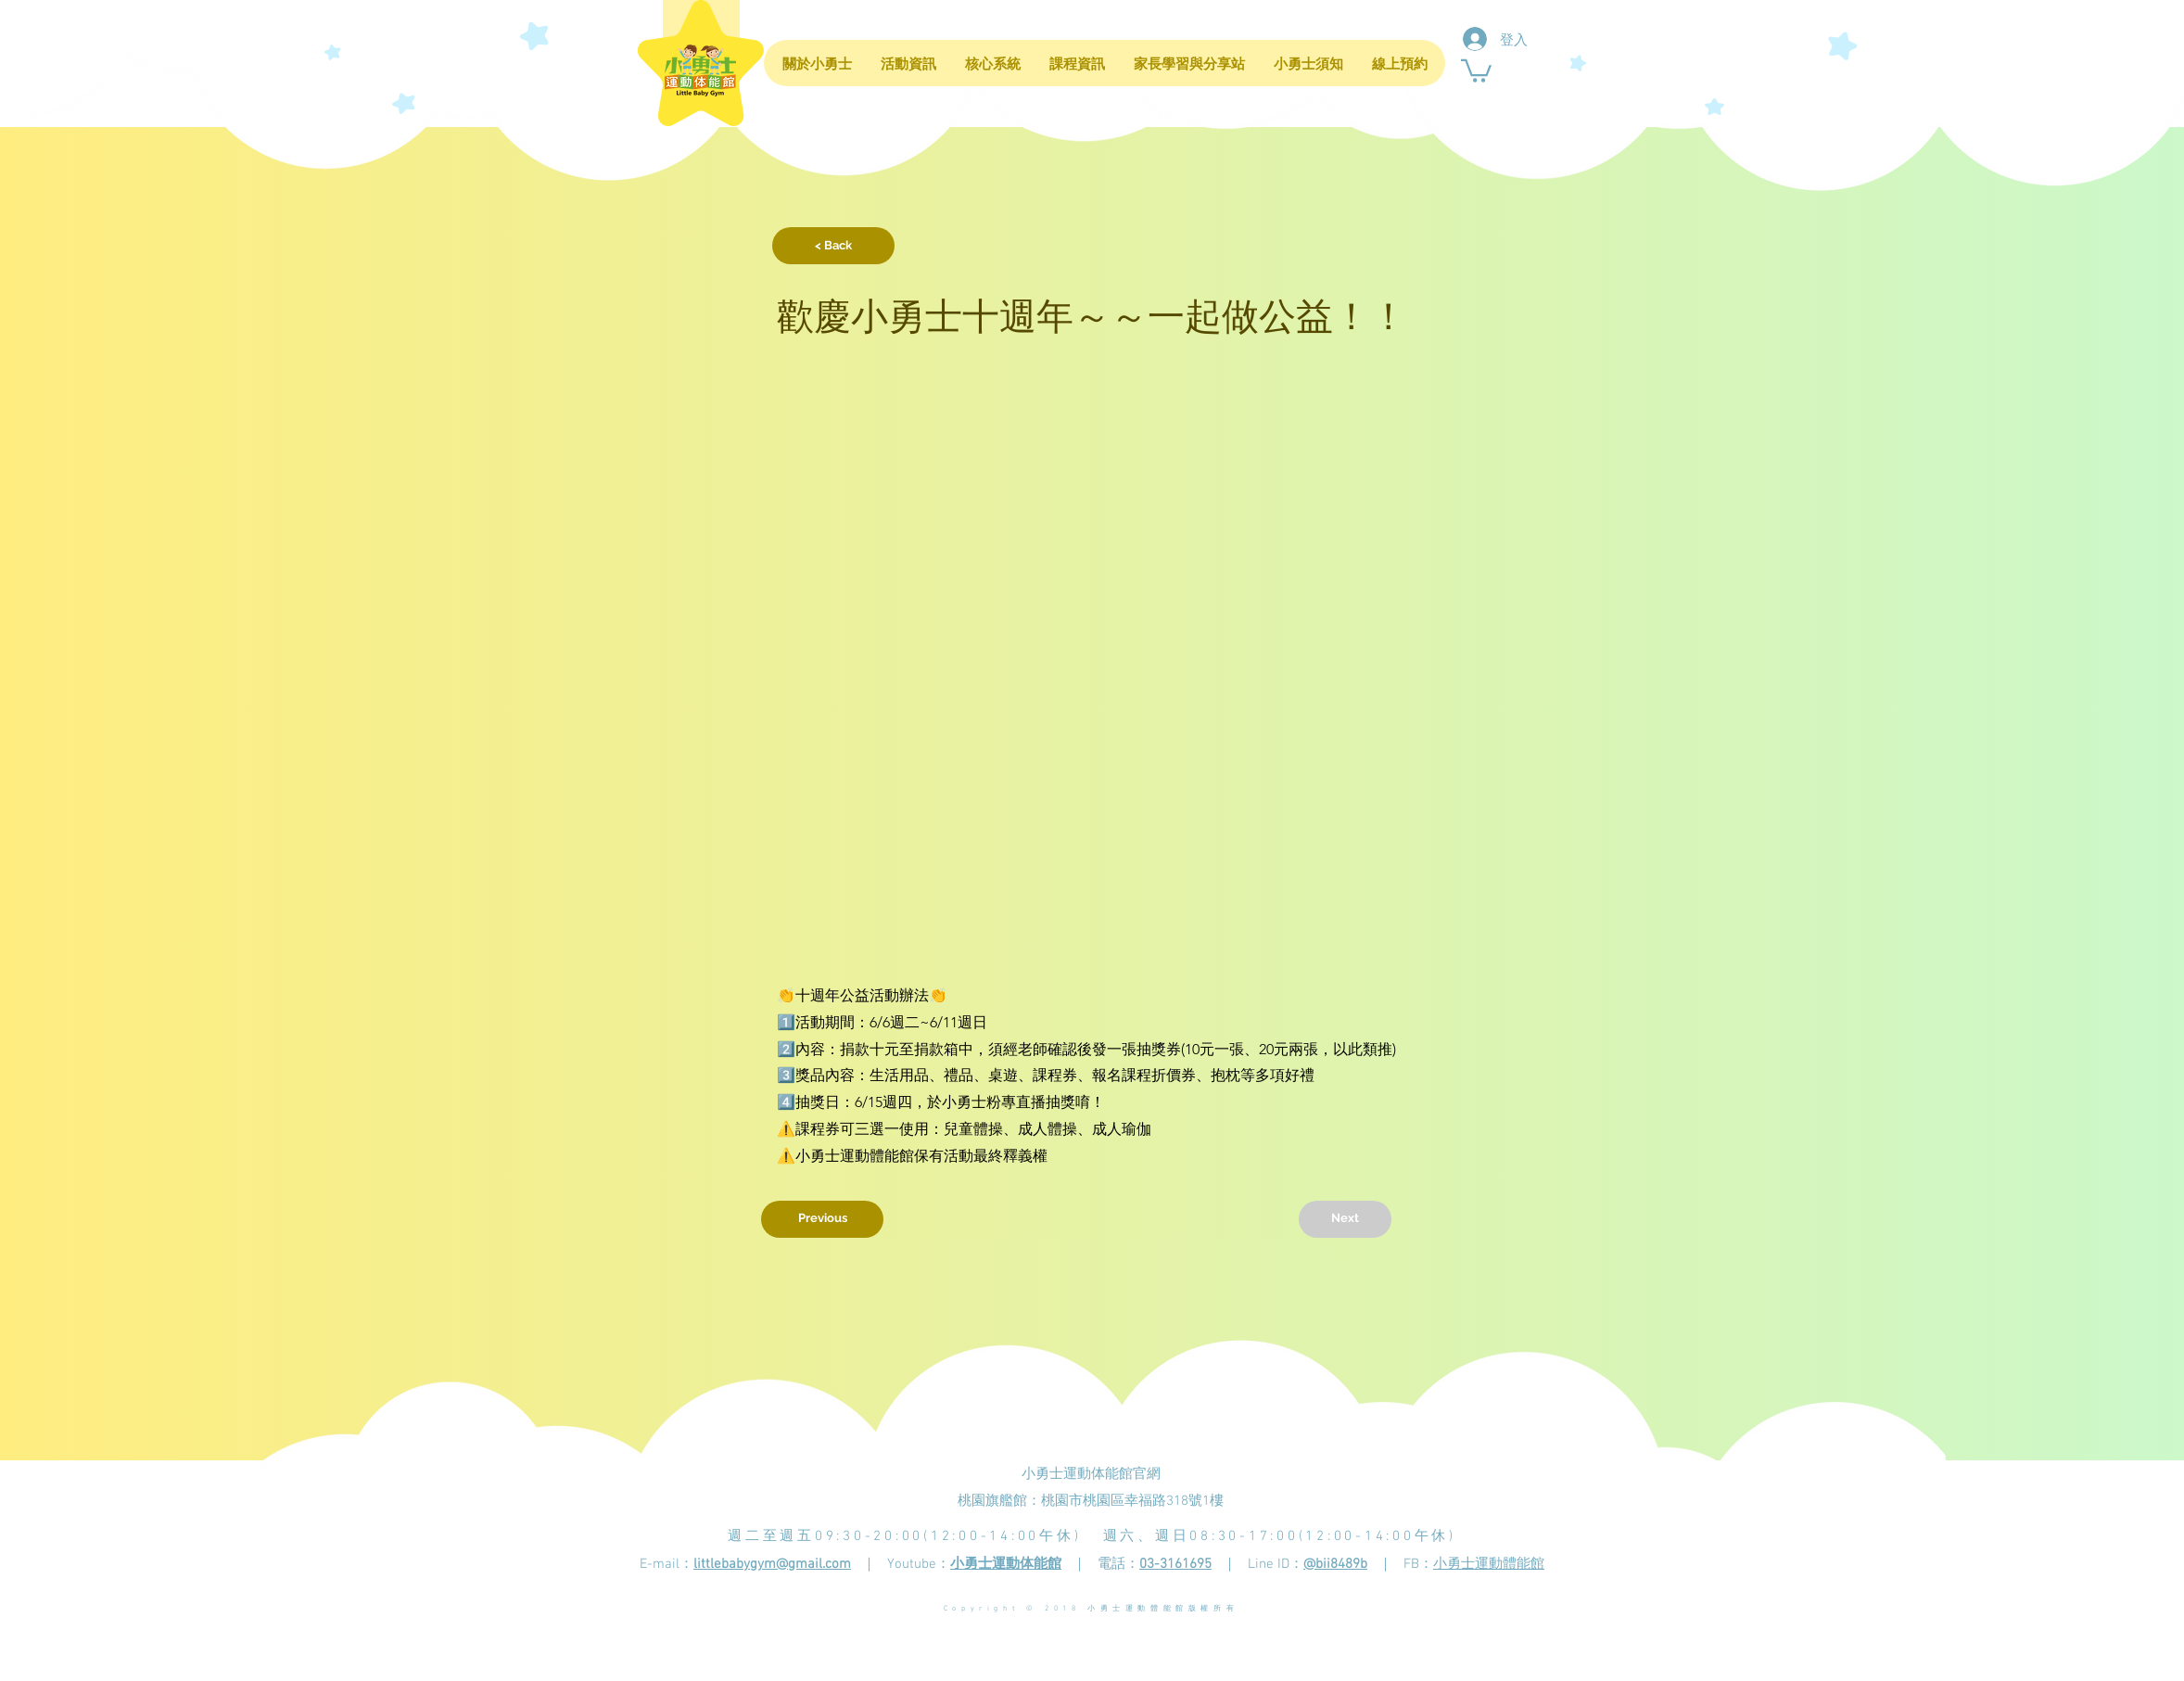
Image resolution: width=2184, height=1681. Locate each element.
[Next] (1345, 1219)
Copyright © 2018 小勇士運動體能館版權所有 (1091, 1608)
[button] (1476, 70)
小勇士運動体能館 (1005, 1564)
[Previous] (822, 1219)
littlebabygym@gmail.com (772, 1564)
